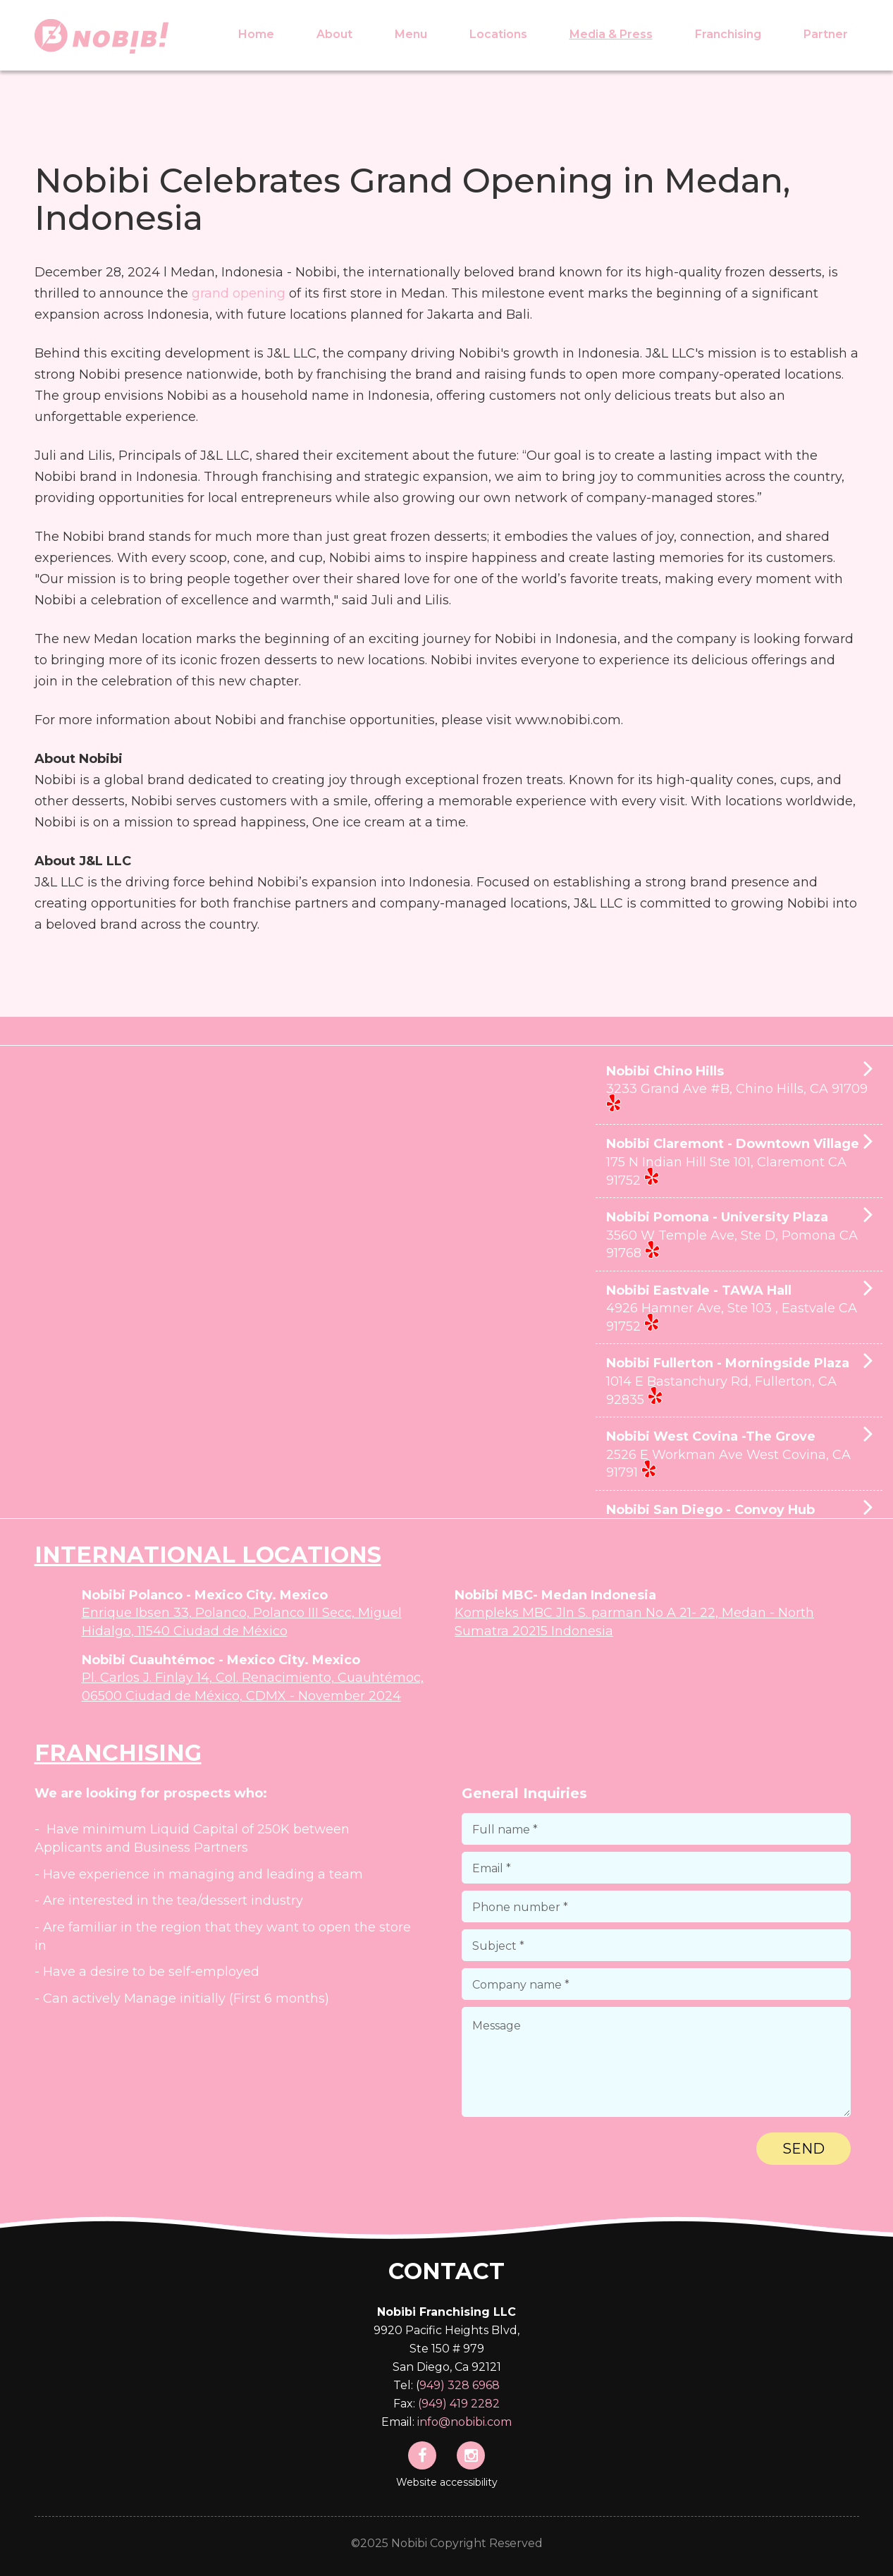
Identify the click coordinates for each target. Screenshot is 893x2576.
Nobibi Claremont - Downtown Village (739, 1162)
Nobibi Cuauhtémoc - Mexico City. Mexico (221, 1660)
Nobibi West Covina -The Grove (739, 1455)
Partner (825, 34)
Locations (498, 34)
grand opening (238, 293)
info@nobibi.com (464, 2422)
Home (256, 34)
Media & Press (611, 34)
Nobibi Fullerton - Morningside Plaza (739, 1382)
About (334, 34)
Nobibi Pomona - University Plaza (739, 1236)
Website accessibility (447, 2482)
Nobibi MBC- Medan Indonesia (555, 1595)
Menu (411, 34)
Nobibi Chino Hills (739, 1090)
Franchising (728, 34)
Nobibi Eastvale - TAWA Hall (739, 1309)
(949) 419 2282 (459, 2403)
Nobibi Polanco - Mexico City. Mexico (205, 1595)
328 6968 (474, 2385)
